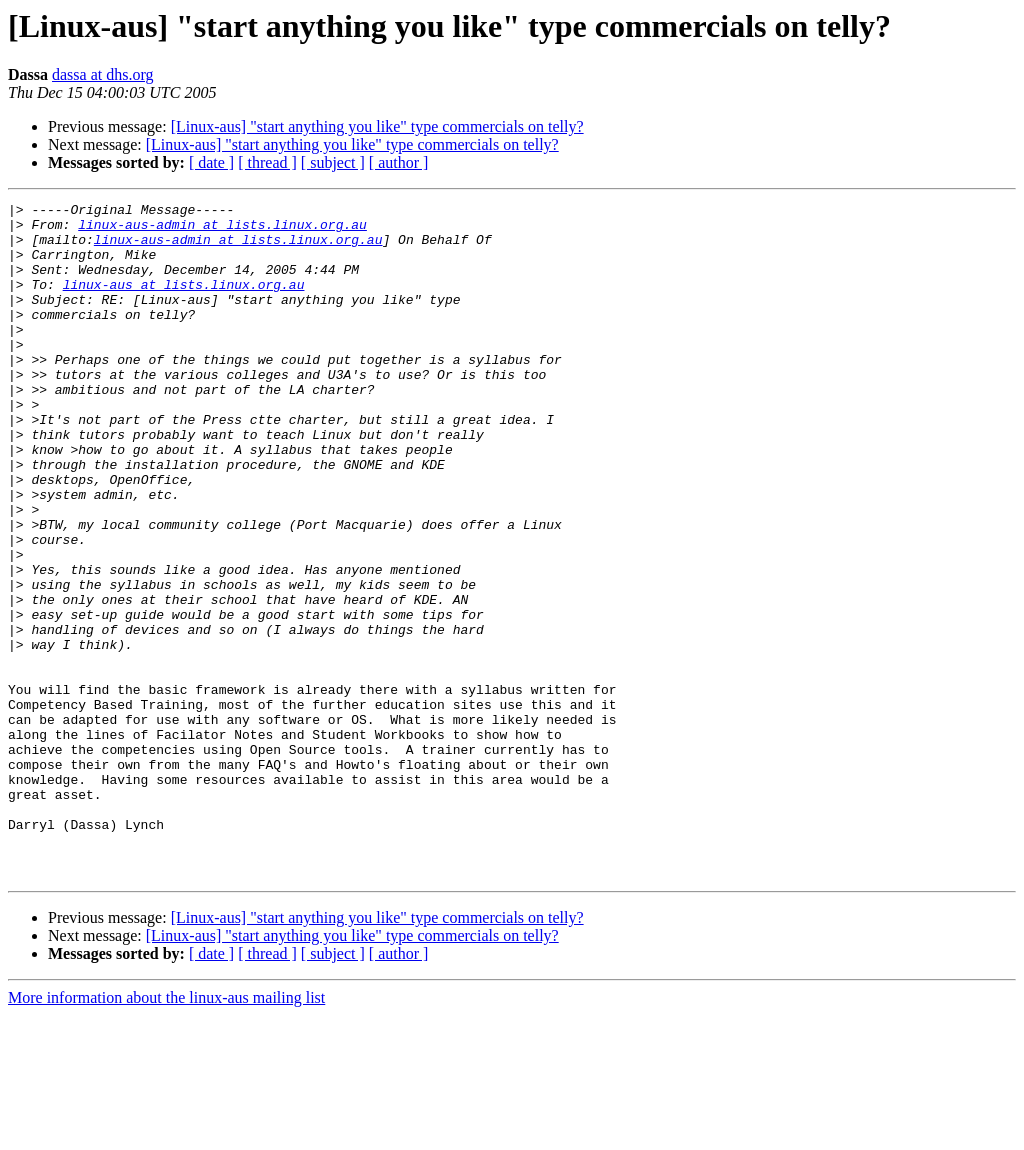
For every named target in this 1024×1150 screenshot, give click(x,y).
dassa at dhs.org (102, 74)
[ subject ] (333, 162)
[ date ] (211, 162)
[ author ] (399, 162)
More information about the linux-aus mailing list (166, 1132)
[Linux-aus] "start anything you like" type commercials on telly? (377, 126)
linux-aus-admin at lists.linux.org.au (222, 230)
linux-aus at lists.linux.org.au (184, 302)
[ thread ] (267, 162)
